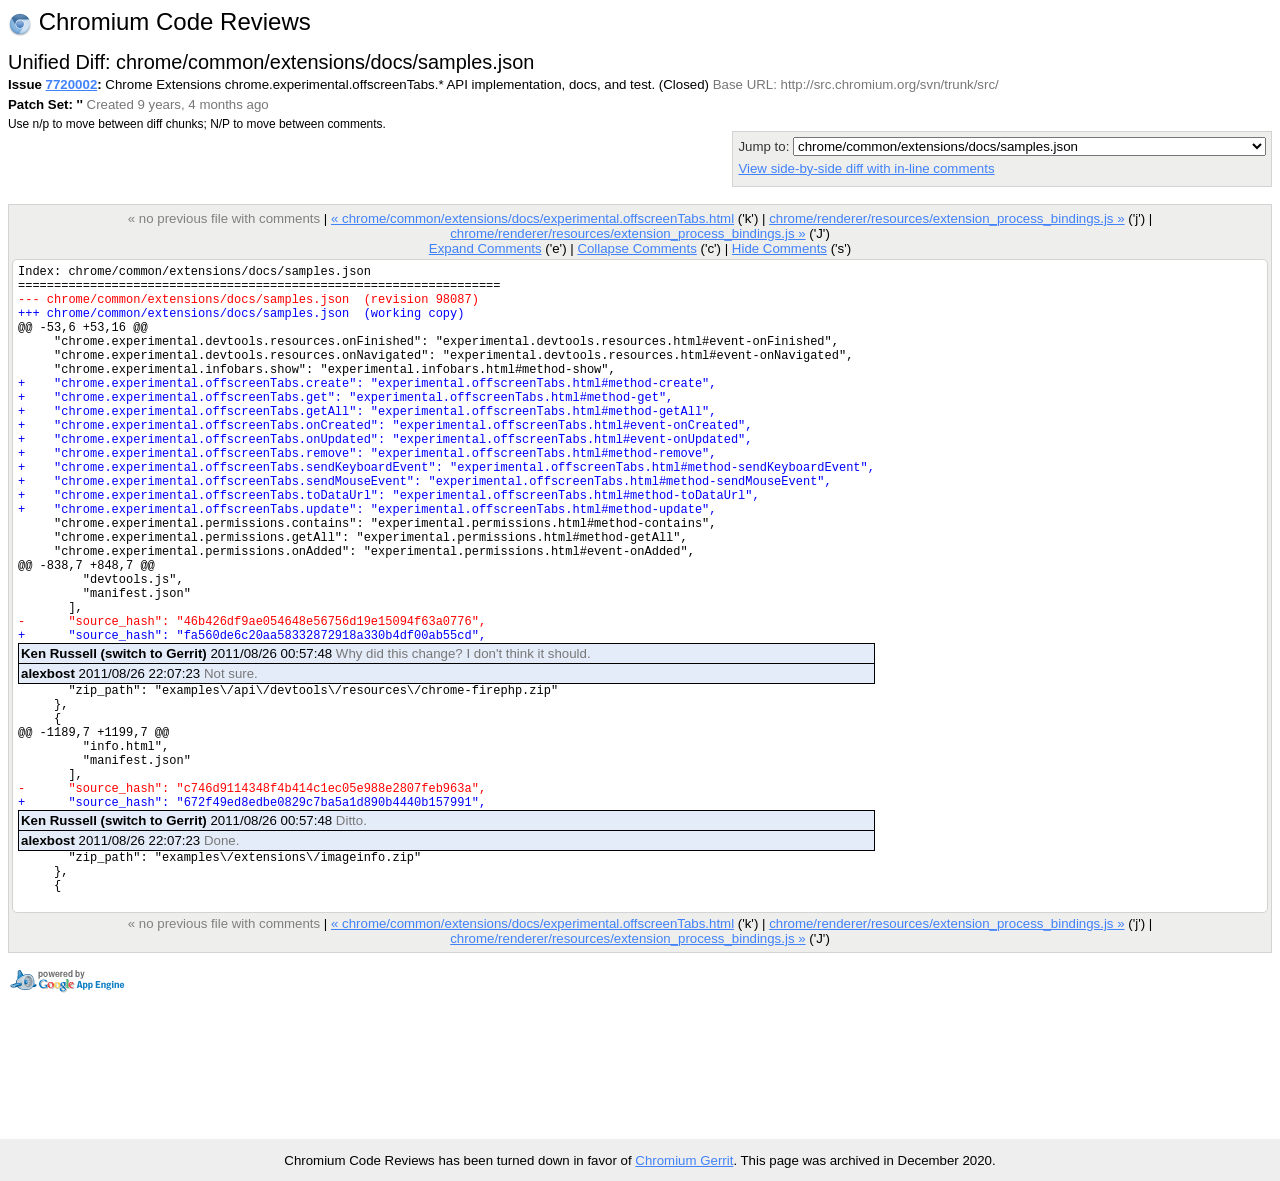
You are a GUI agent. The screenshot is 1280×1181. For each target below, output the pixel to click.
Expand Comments (485, 248)
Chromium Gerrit (684, 1160)
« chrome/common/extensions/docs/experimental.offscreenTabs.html (532, 218)
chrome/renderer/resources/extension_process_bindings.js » (946, 218)
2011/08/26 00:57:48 (306, 734)
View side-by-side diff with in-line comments (866, 168)
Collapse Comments (636, 248)
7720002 (72, 84)
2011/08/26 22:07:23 (139, 754)
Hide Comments (779, 248)
